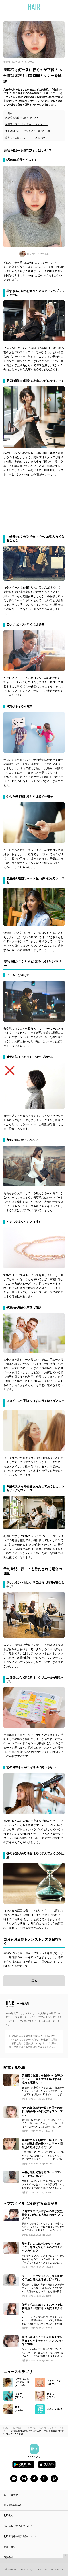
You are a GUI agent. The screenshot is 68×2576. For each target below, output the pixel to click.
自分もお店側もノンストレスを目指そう (26, 137)
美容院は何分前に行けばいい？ (21, 117)
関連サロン (9, 2547)
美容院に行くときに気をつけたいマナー (26, 124)
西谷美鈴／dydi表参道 (34, 254)
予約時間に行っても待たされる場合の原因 (27, 131)
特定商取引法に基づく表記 (18, 2526)
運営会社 (8, 2557)
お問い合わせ (11, 2494)
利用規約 (8, 2515)
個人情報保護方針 (13, 2505)
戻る (34, 1980)
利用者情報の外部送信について (20, 2536)
